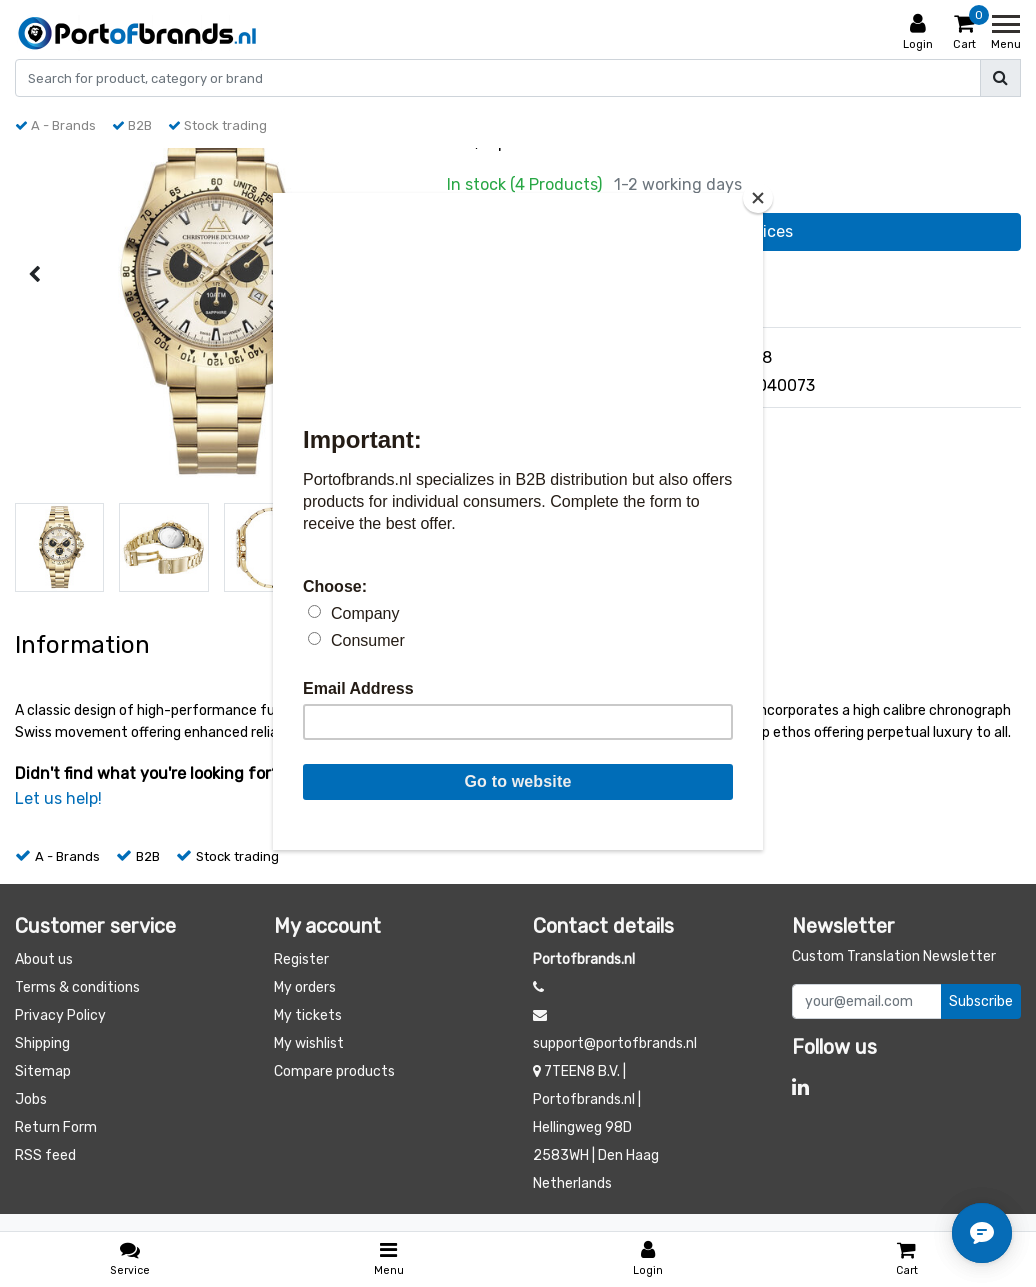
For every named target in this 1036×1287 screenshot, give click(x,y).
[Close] (758, 198)
